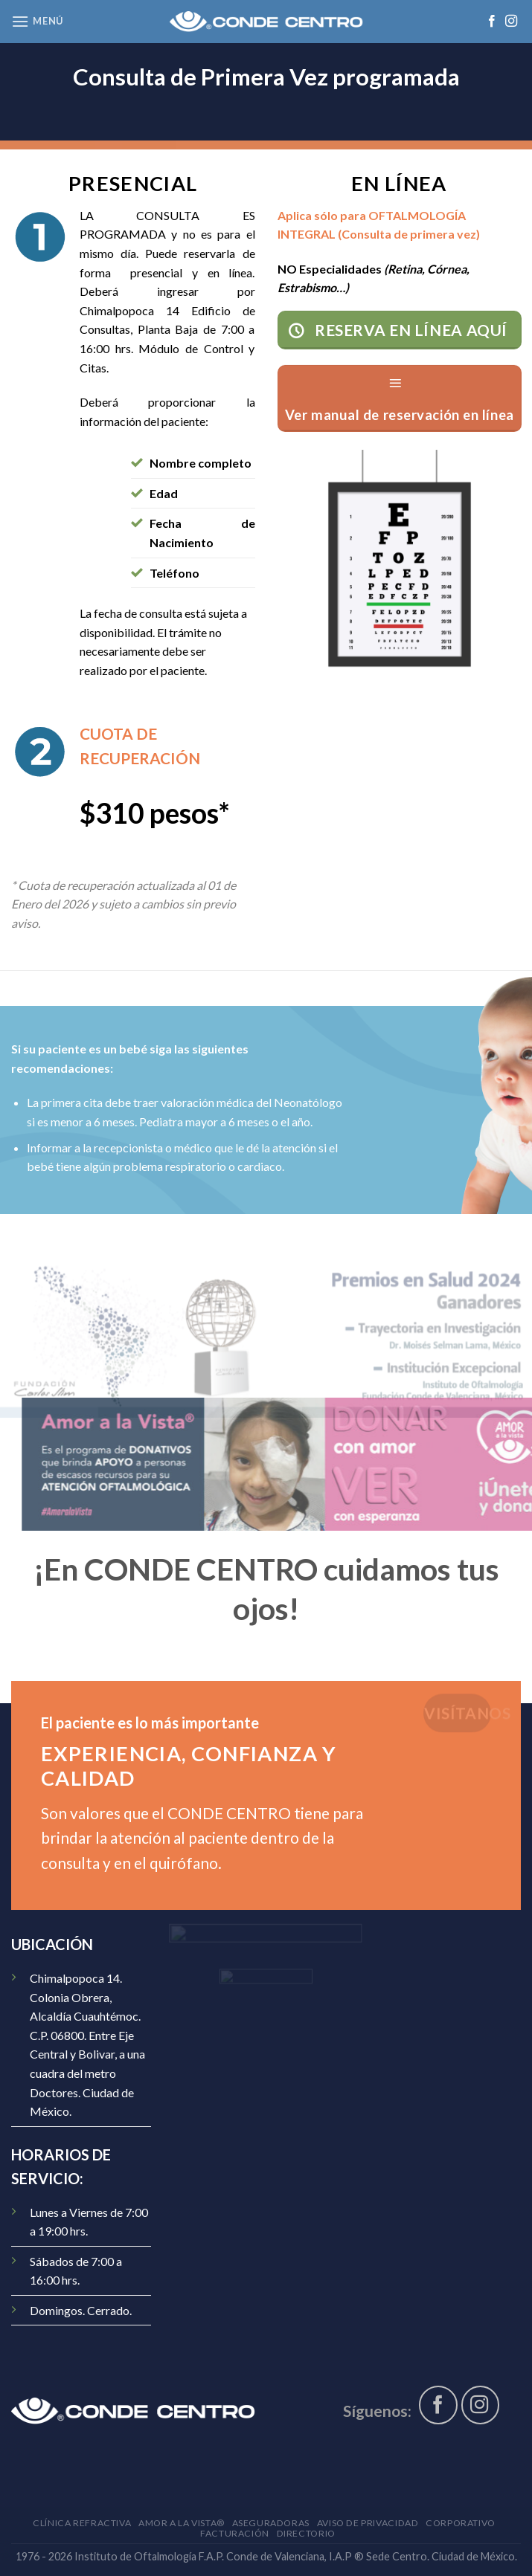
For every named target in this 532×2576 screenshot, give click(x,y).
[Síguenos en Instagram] (511, 21)
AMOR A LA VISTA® (181, 2522)
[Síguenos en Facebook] (492, 21)
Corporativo (461, 2522)
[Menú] (37, 21)
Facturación (234, 2533)
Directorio (306, 2533)
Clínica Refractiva (82, 2522)
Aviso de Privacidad (368, 2522)
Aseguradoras (271, 2522)
